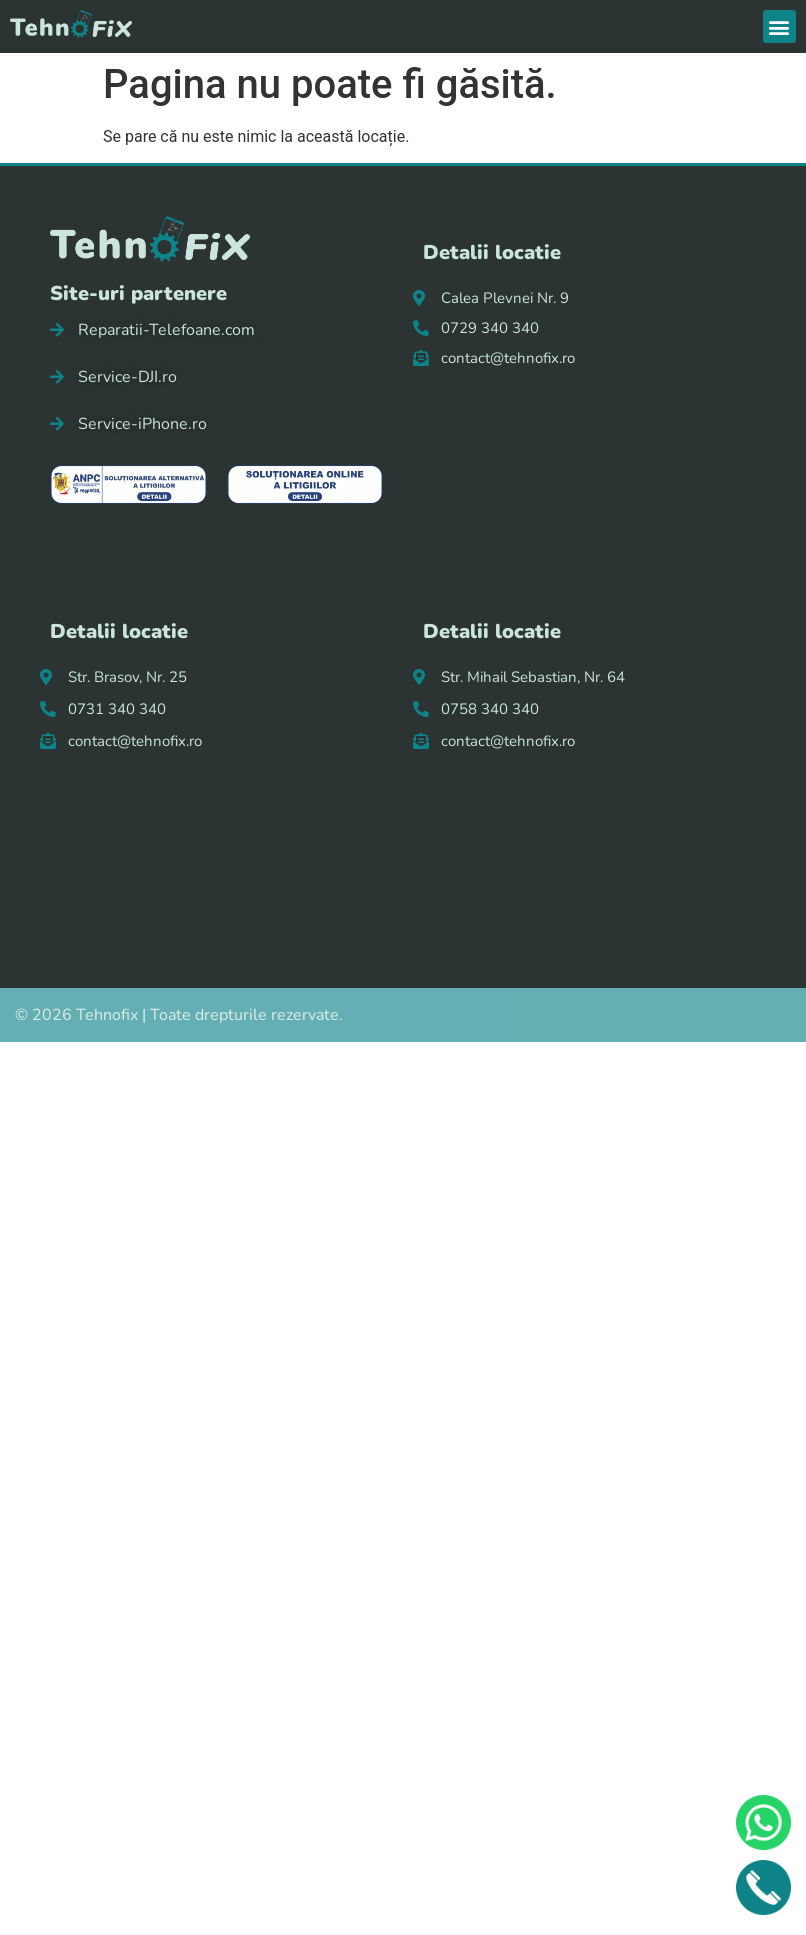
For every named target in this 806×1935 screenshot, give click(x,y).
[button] (779, 26)
